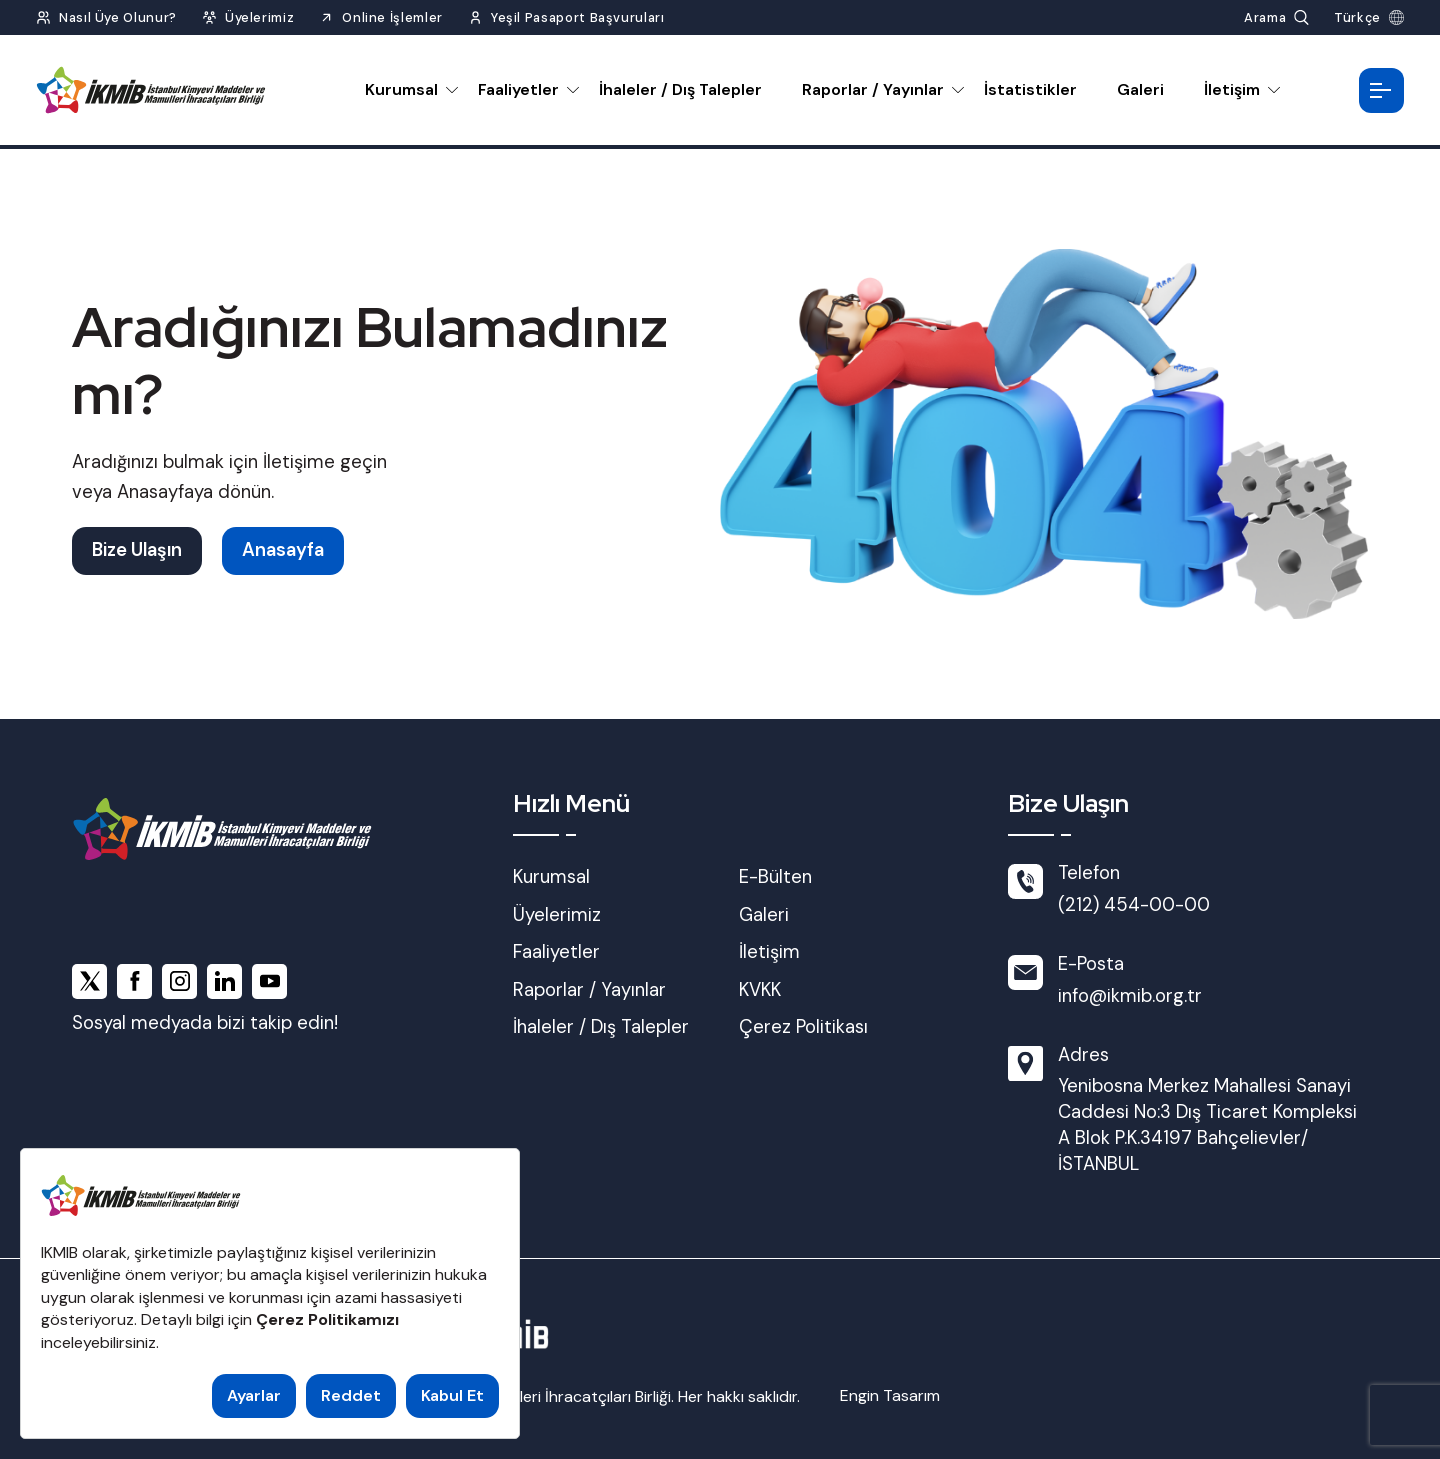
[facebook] (134, 981)
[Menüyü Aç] (1381, 90)
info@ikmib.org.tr (1130, 996)
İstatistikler (1030, 89)
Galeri (1140, 89)
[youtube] (269, 981)
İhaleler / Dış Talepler (680, 89)
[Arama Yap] (1276, 17)
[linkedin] (224, 981)
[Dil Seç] (1369, 17)
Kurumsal (401, 89)
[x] (89, 981)
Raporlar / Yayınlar (873, 89)
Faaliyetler (518, 89)
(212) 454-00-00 (1134, 905)
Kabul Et (452, 1395)
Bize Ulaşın (137, 550)
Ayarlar (254, 1395)
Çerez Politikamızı (327, 1319)
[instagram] (179, 981)
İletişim (1232, 89)
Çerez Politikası (803, 1027)
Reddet (351, 1395)
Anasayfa (283, 550)
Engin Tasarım (890, 1395)
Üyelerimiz (557, 915)
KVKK (760, 990)
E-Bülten (775, 877)
